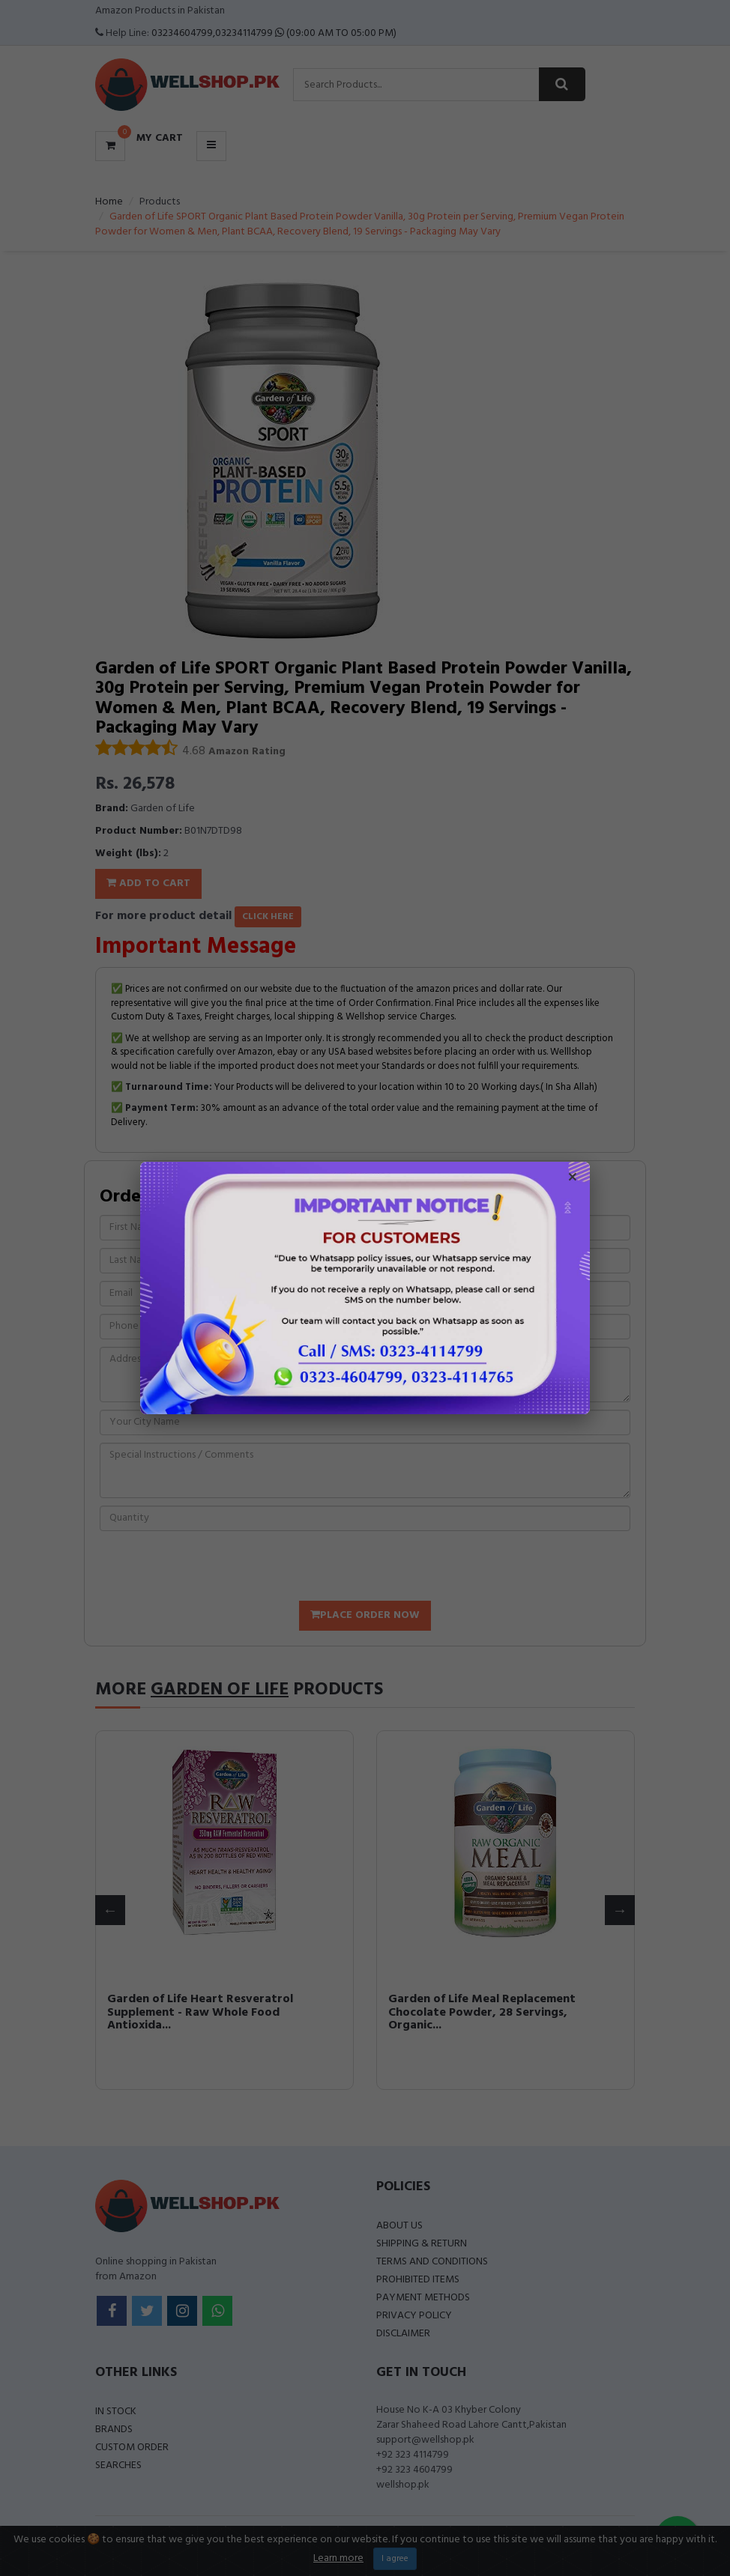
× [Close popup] (572, 1179)
